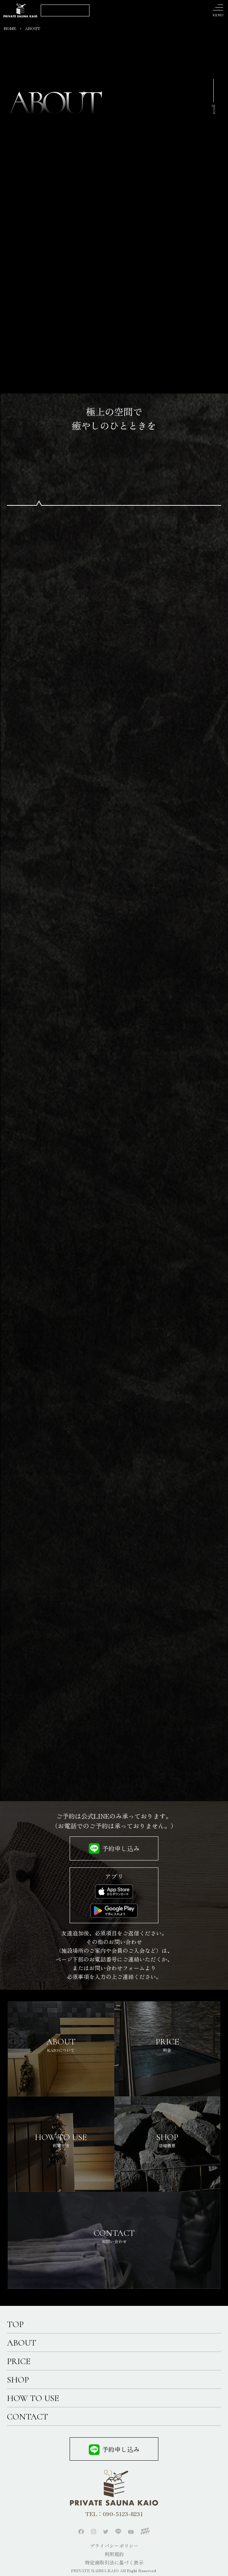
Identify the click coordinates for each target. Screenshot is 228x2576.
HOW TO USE (33, 2398)
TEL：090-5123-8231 (114, 2513)
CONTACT (27, 2416)
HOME (9, 28)
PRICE (18, 2361)
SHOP (18, 2380)
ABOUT (21, 2343)
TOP (15, 2324)
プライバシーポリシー (114, 2545)
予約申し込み (121, 1848)
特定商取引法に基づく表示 (114, 2562)
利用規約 (114, 2554)
